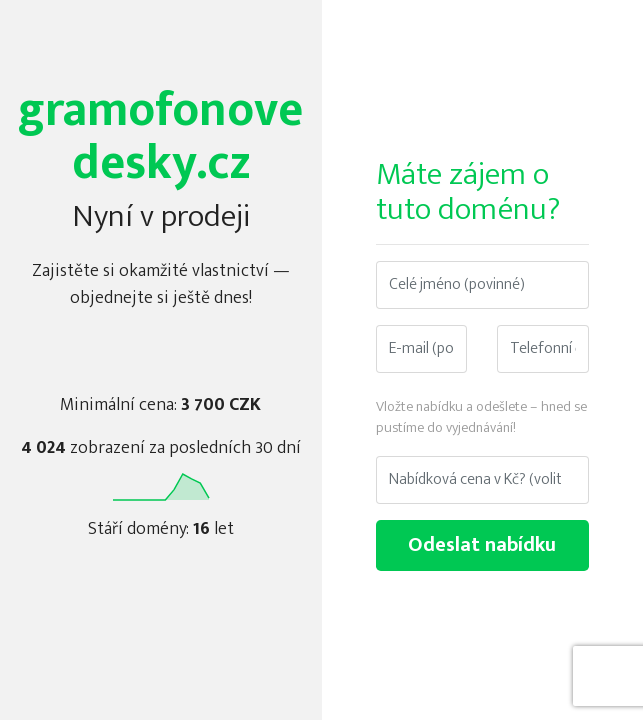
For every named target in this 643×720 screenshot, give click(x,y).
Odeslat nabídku (482, 545)
